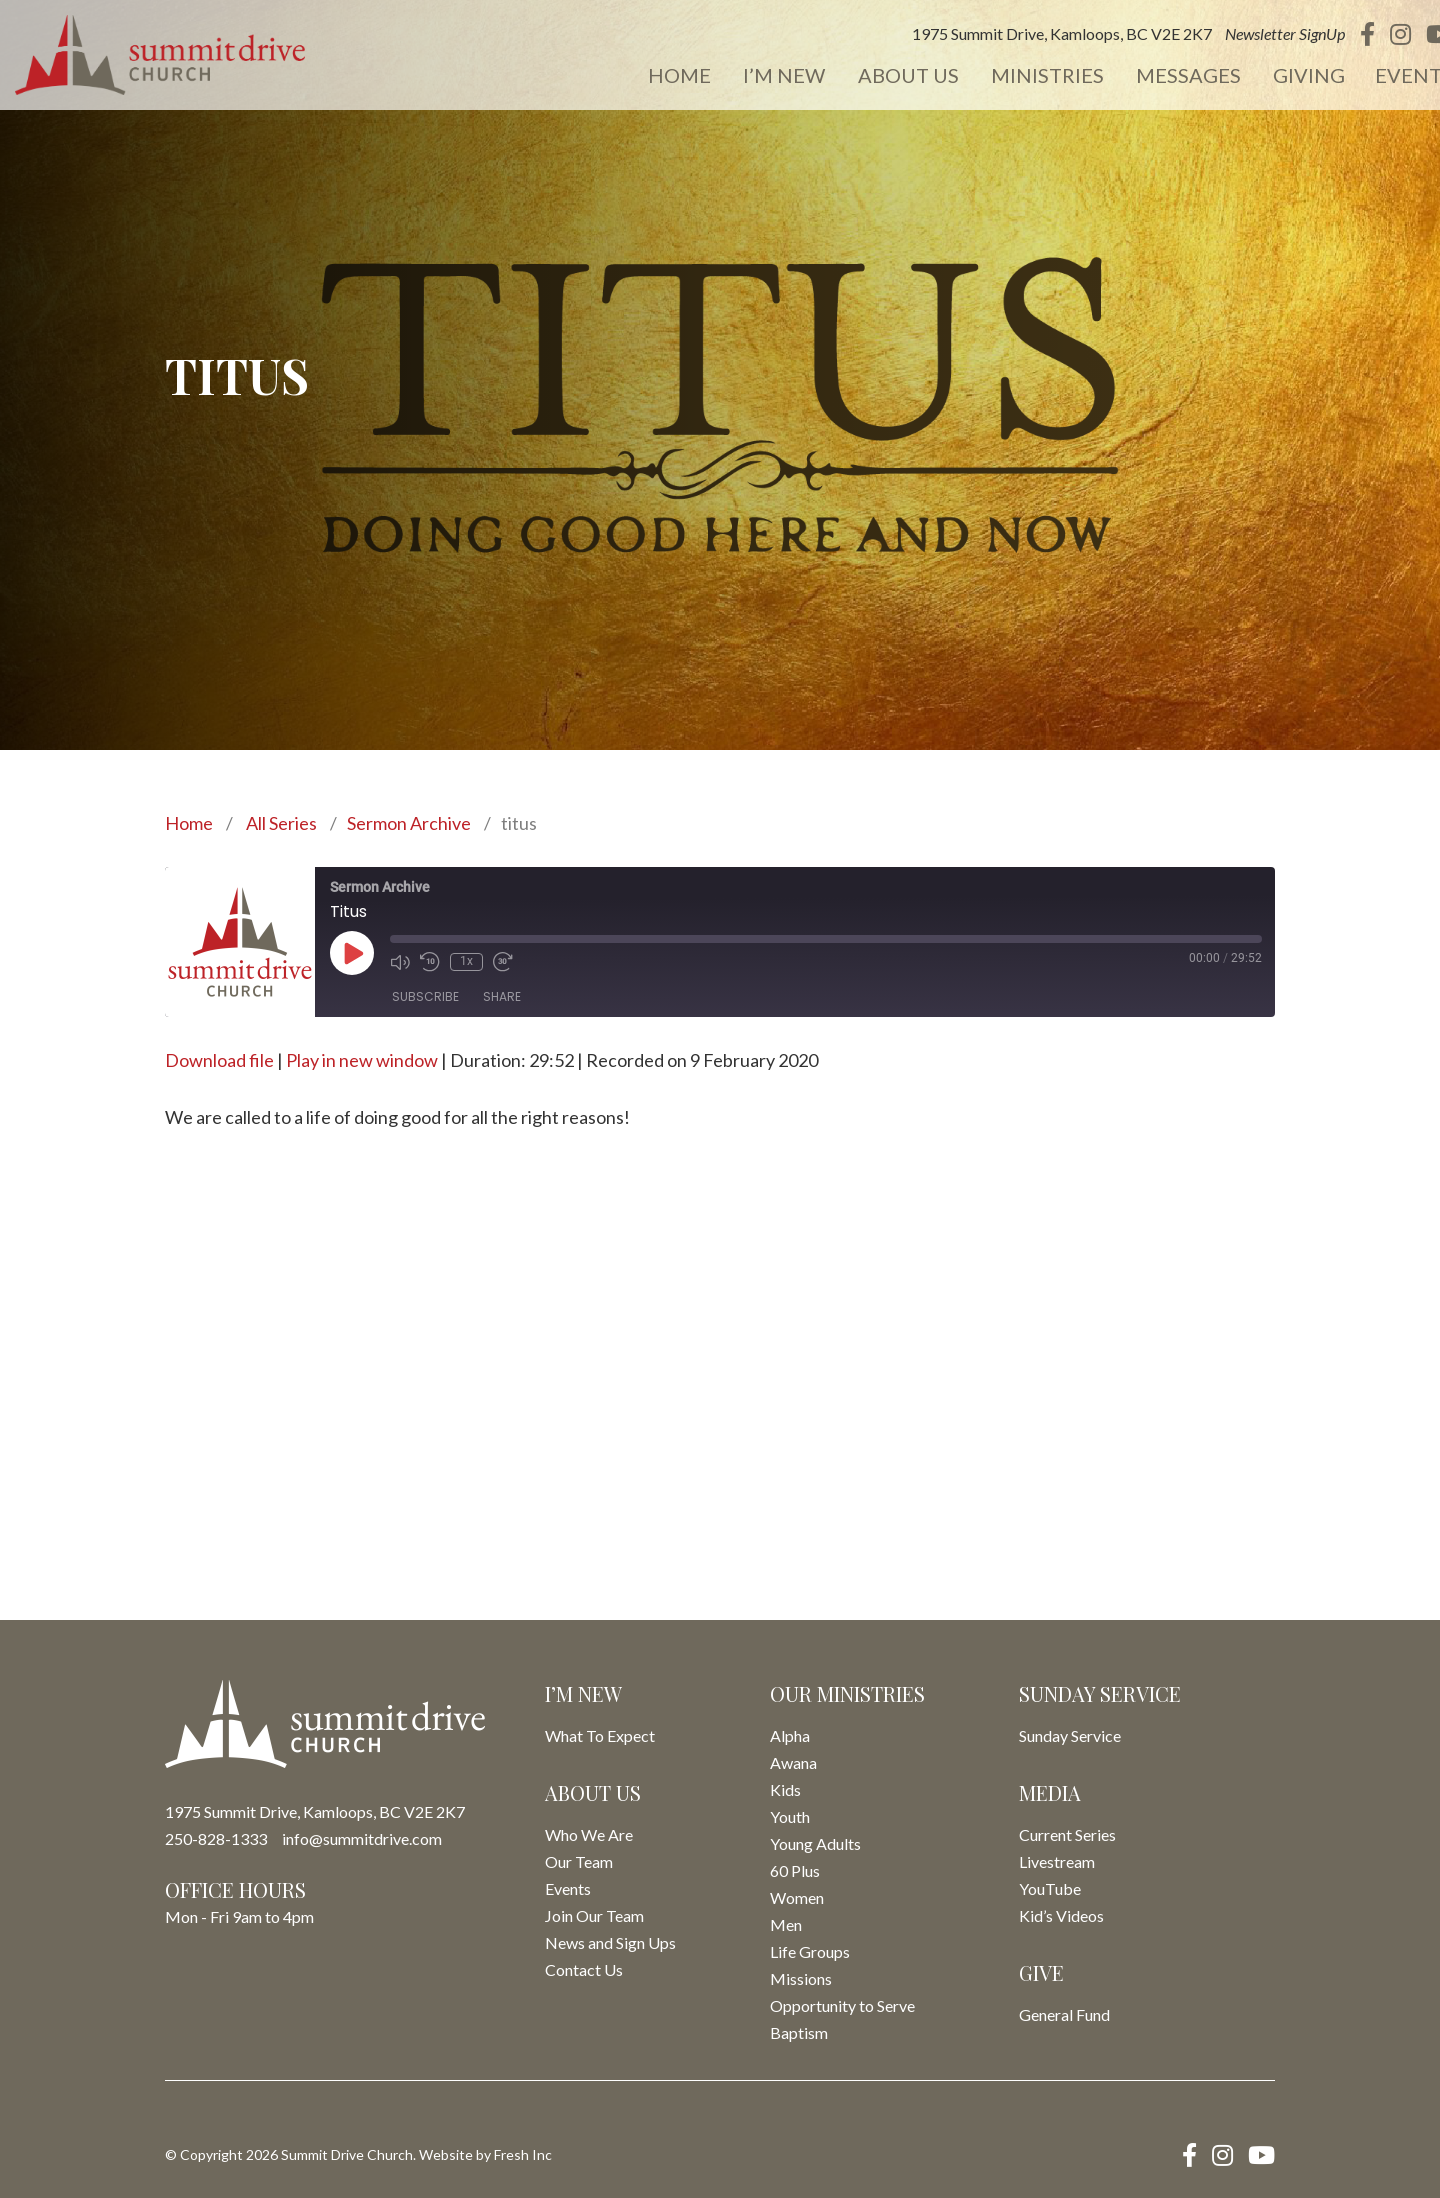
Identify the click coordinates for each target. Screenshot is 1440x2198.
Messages (1162, 76)
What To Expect (600, 1735)
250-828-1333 (216, 1838)
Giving (1281, 76)
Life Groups (810, 1951)
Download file (219, 1060)
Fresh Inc (523, 2154)
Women (797, 1897)
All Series (281, 823)
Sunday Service (1070, 1735)
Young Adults (815, 1843)
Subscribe (425, 996)
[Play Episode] (352, 953)
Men (786, 1924)
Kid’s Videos (1061, 1915)
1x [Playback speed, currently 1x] (466, 961)
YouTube (1050, 1888)
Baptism (799, 2032)
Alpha (790, 1735)
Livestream (1057, 1861)
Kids (785, 1789)
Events (1386, 76)
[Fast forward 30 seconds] (503, 962)
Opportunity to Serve (842, 2005)
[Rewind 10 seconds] (430, 962)
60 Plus (795, 1870)
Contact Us (584, 1969)
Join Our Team (594, 1915)
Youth (790, 1816)
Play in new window (362, 1060)
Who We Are (589, 1834)
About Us (886, 76)
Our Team (579, 1861)
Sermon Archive (409, 823)
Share (502, 996)
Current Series (1067, 1834)
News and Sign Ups (610, 1942)
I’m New (765, 76)
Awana (793, 1762)
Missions (801, 1978)
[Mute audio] (400, 962)
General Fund (1064, 2014)
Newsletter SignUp (1258, 34)
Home (662, 76)
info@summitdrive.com (362, 1838)
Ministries (1023, 76)
